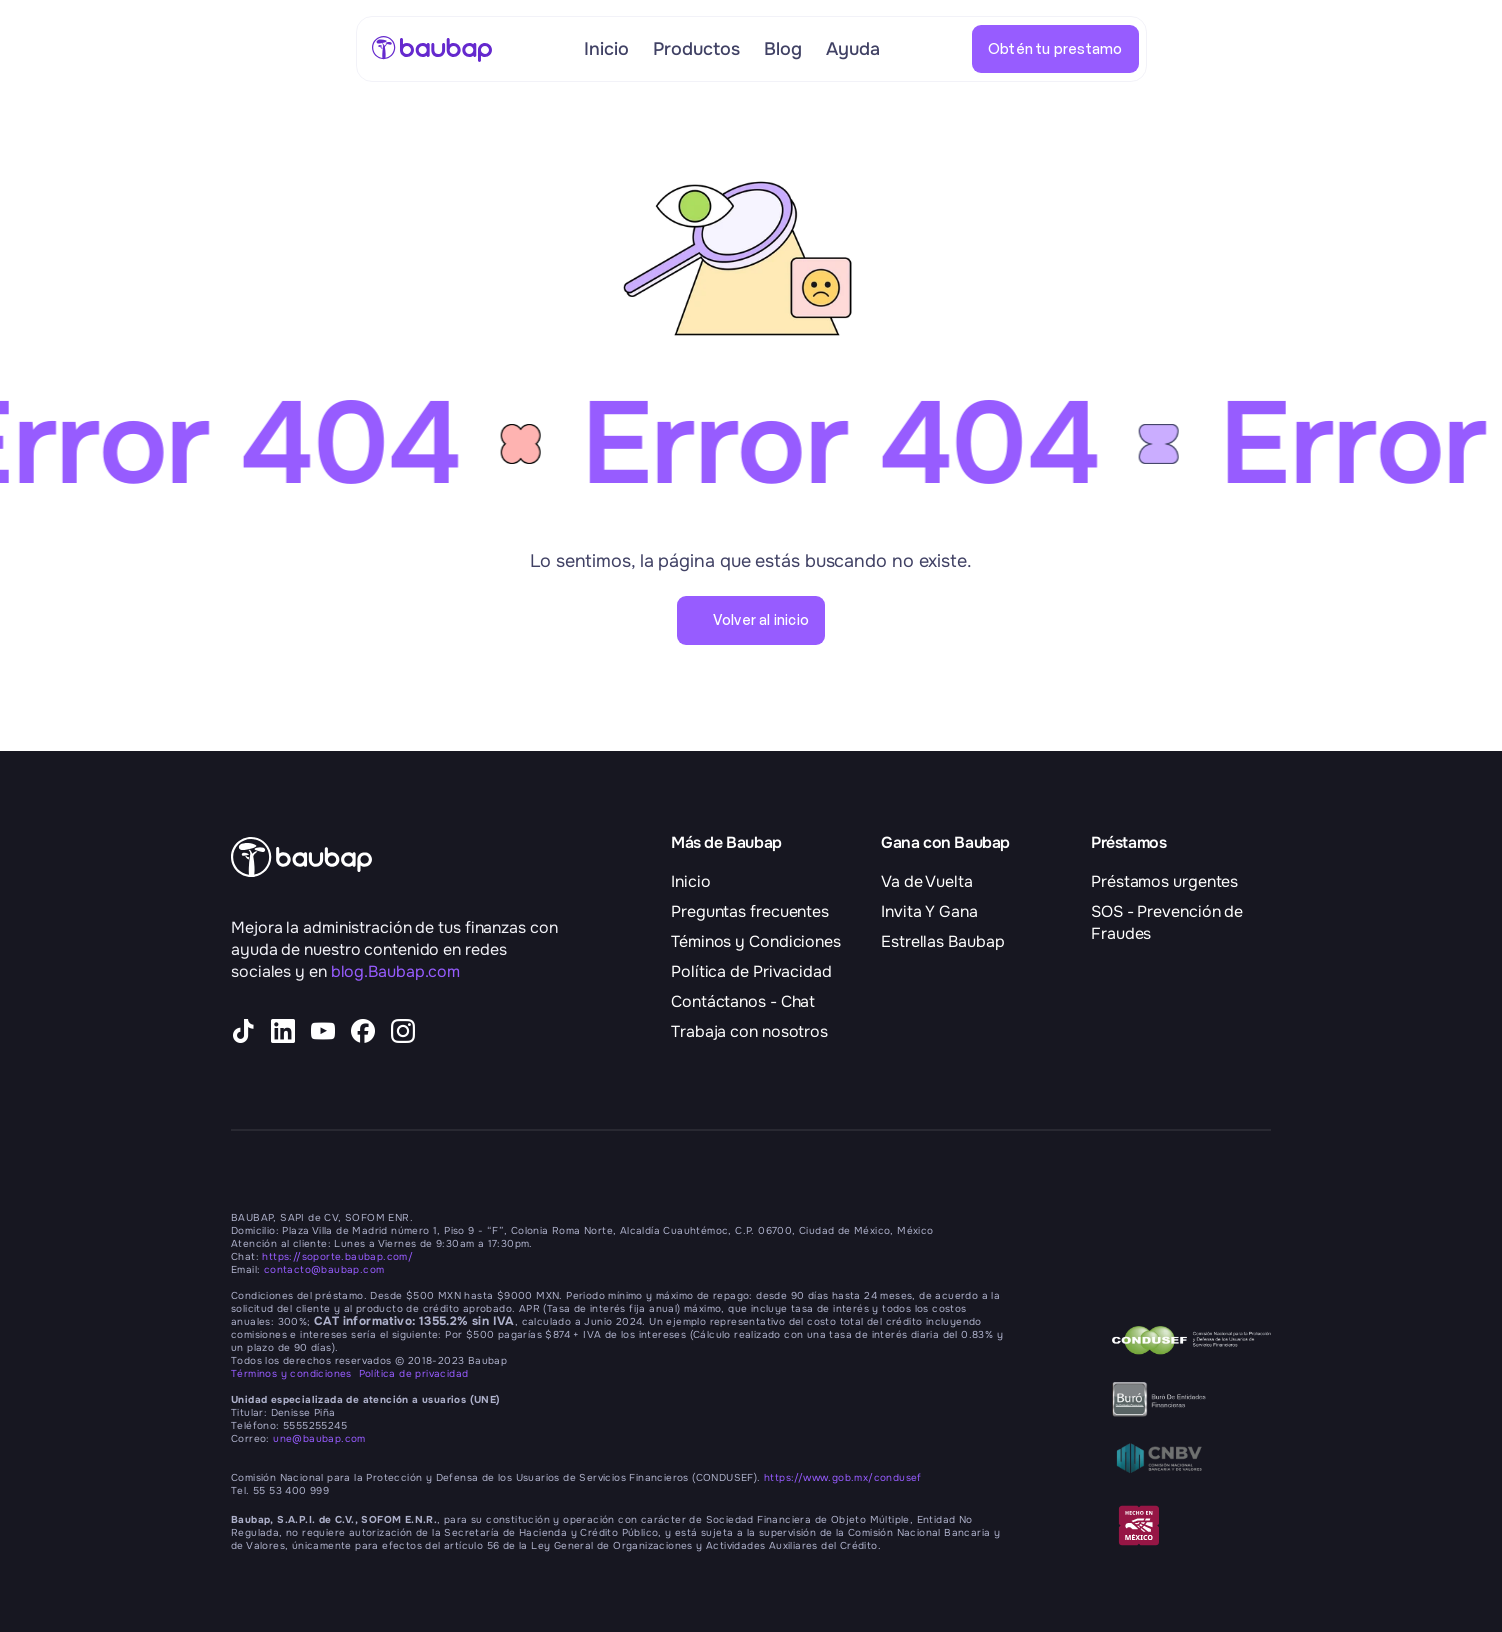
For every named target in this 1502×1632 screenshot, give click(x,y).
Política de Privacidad (751, 971)
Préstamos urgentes (1164, 881)
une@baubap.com (319, 1438)
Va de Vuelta (927, 881)
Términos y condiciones (295, 1373)
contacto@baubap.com (324, 1269)
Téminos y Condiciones (756, 941)
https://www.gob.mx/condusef (843, 1477)
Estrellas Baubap (942, 941)
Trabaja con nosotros (749, 1031)
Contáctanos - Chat (743, 1001)
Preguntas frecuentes (750, 911)
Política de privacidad (414, 1373)
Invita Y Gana (929, 911)
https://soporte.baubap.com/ (337, 1256)
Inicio (690, 881)
